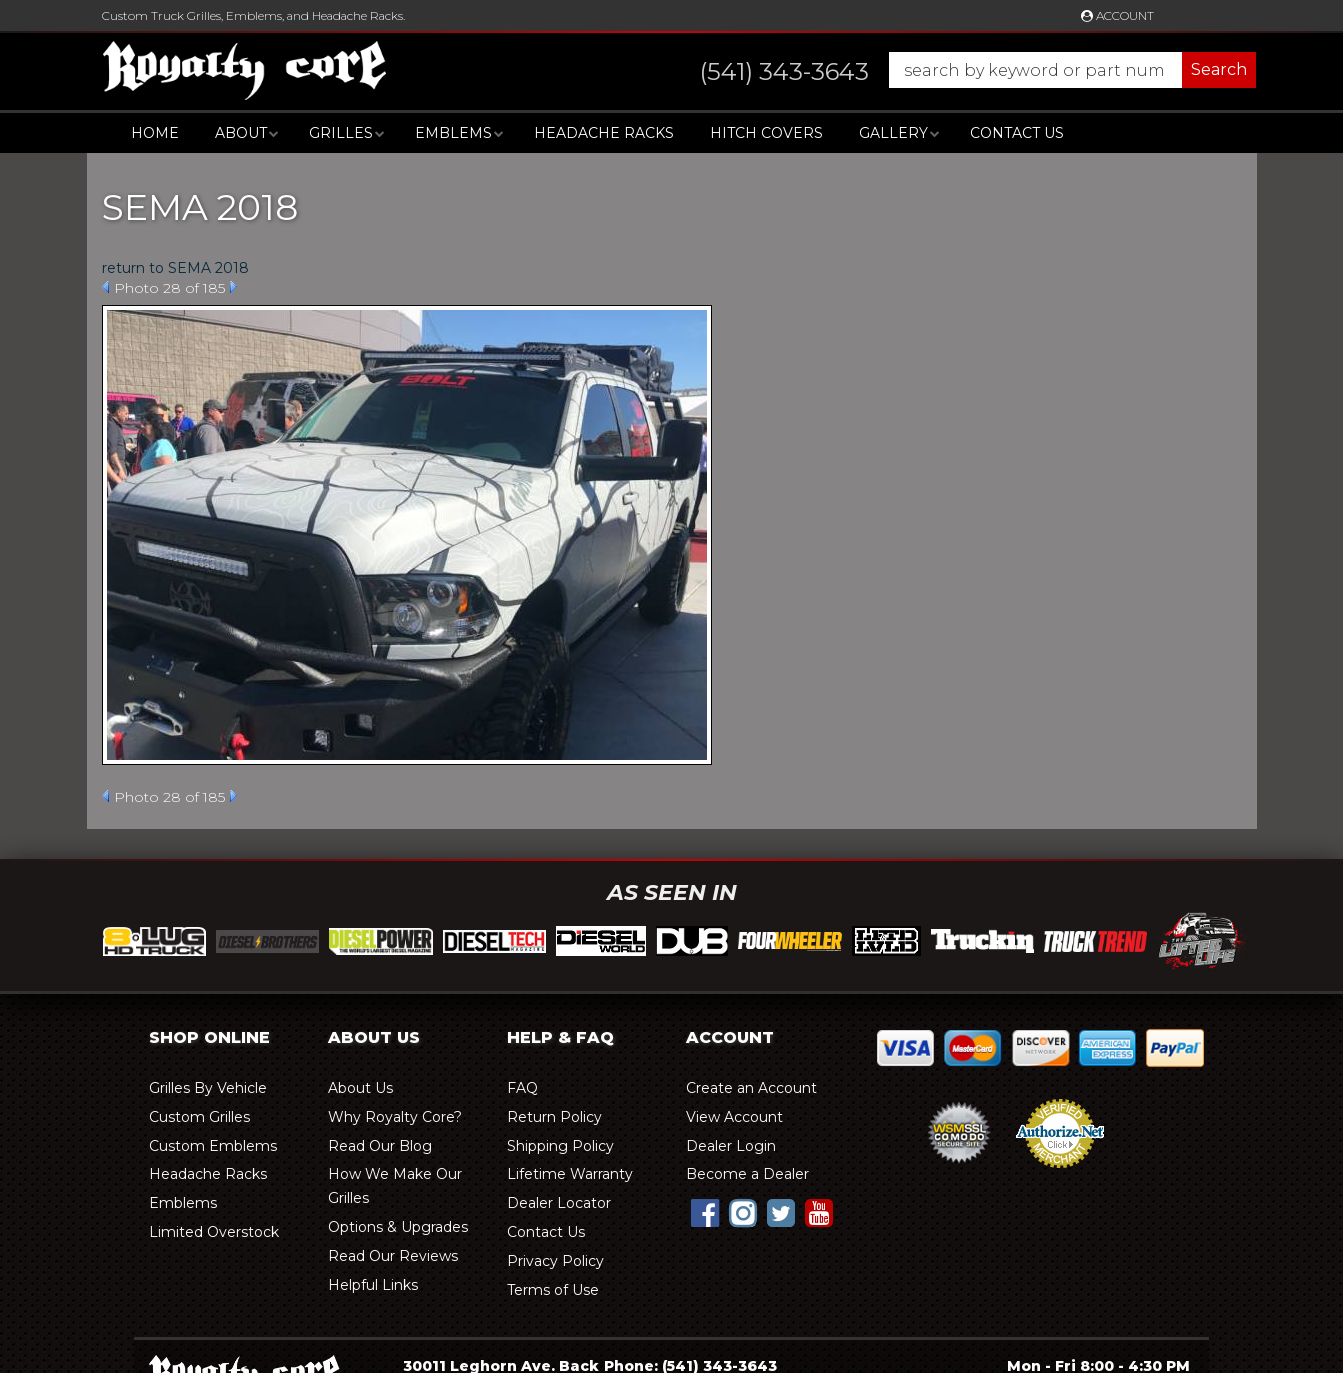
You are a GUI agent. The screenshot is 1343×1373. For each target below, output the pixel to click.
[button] (958, 70)
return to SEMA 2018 (175, 268)
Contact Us (1017, 133)
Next (233, 287)
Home (155, 133)
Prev (105, 287)
